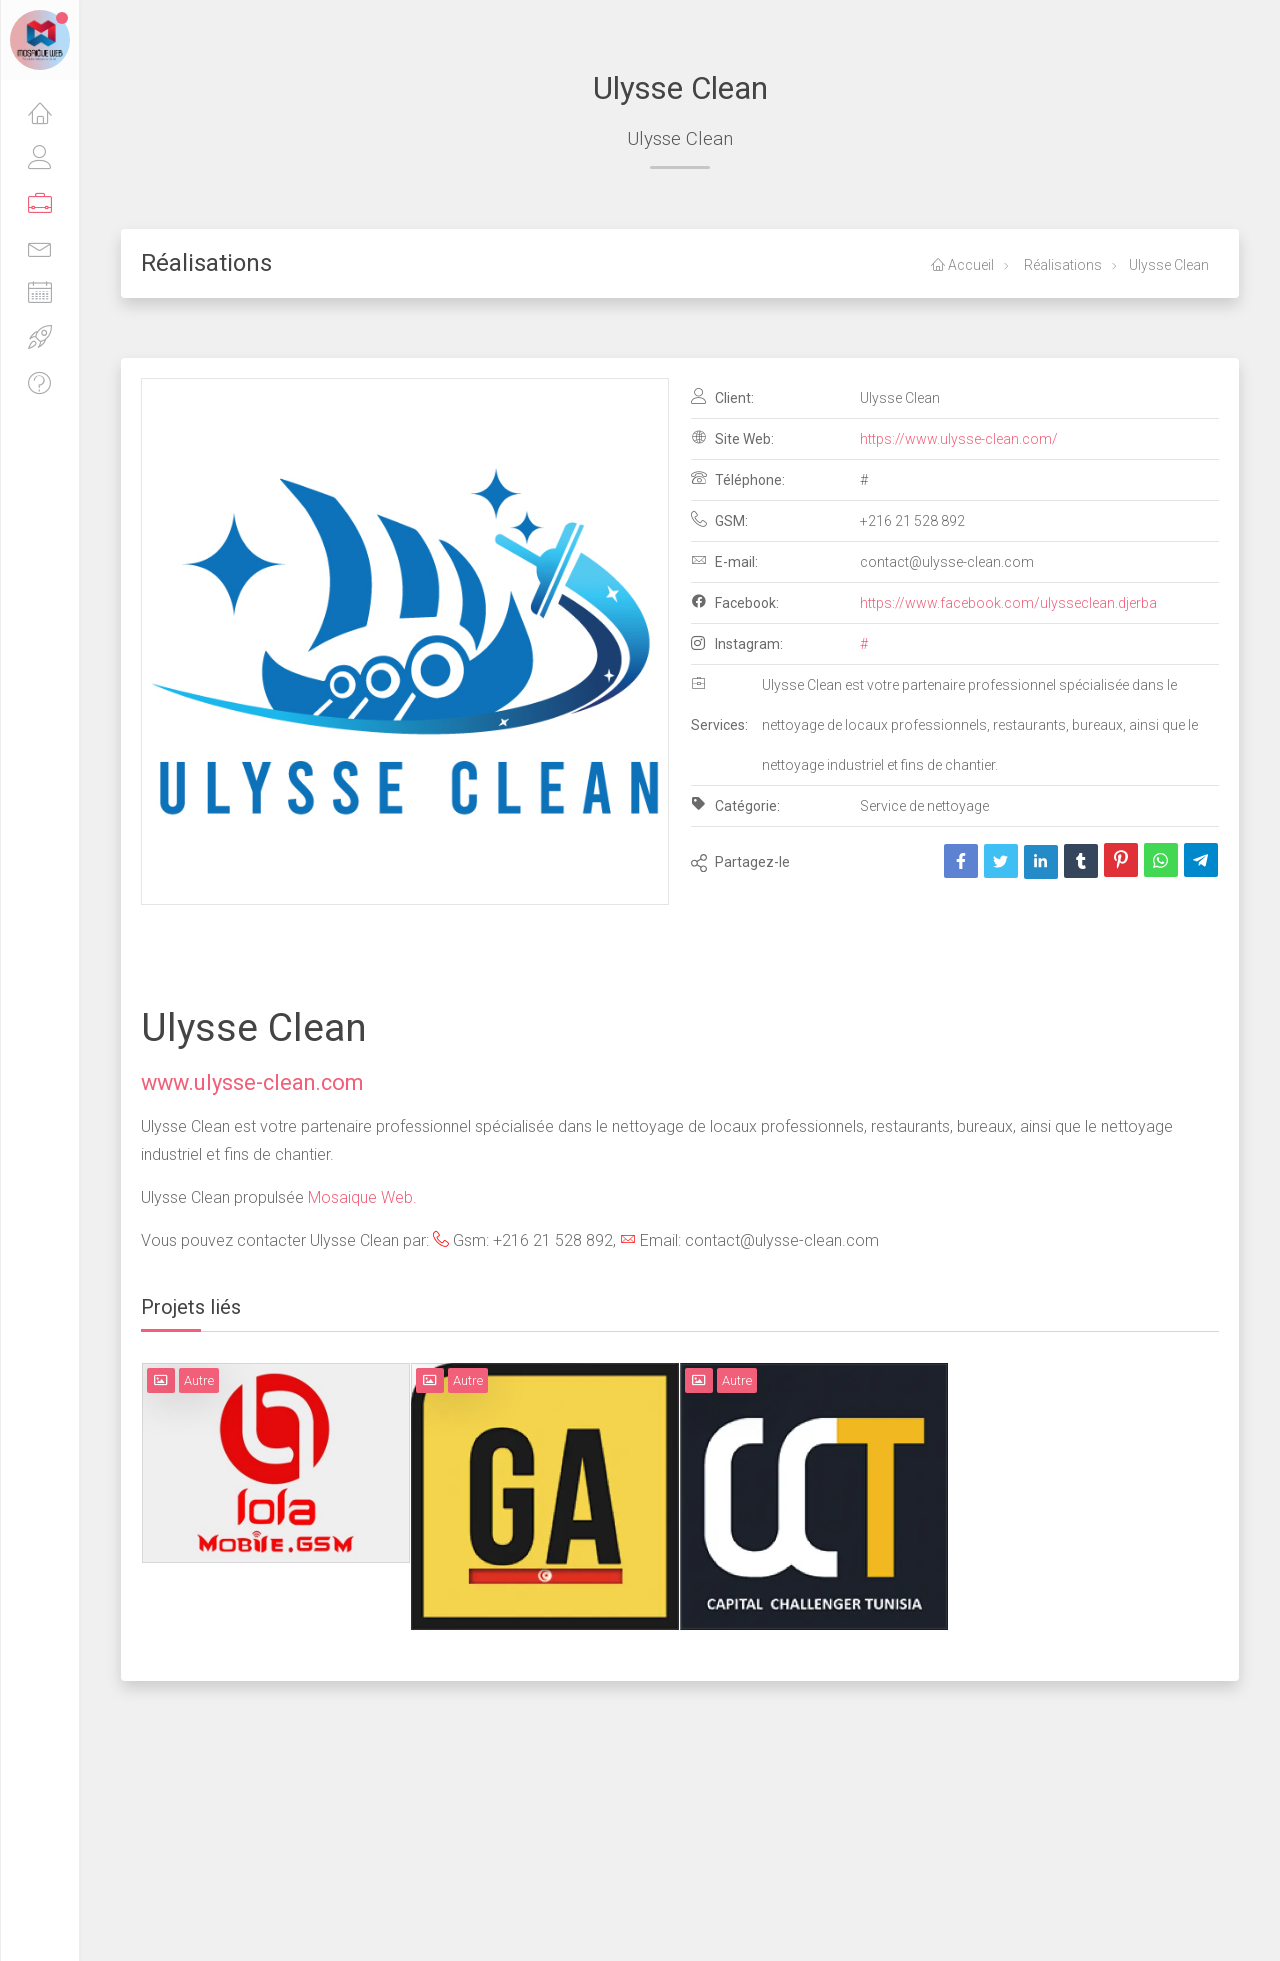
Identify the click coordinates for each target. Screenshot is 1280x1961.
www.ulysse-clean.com (252, 1082)
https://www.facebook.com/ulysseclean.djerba (1008, 603)
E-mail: (724, 561)
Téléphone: (738, 479)
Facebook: (735, 602)
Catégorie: (735, 805)
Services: (719, 704)
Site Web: (732, 438)
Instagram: (737, 643)
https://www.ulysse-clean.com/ (959, 439)
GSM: (719, 520)
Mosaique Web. (362, 1197)
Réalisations (1061, 265)
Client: (722, 397)
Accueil (962, 265)
